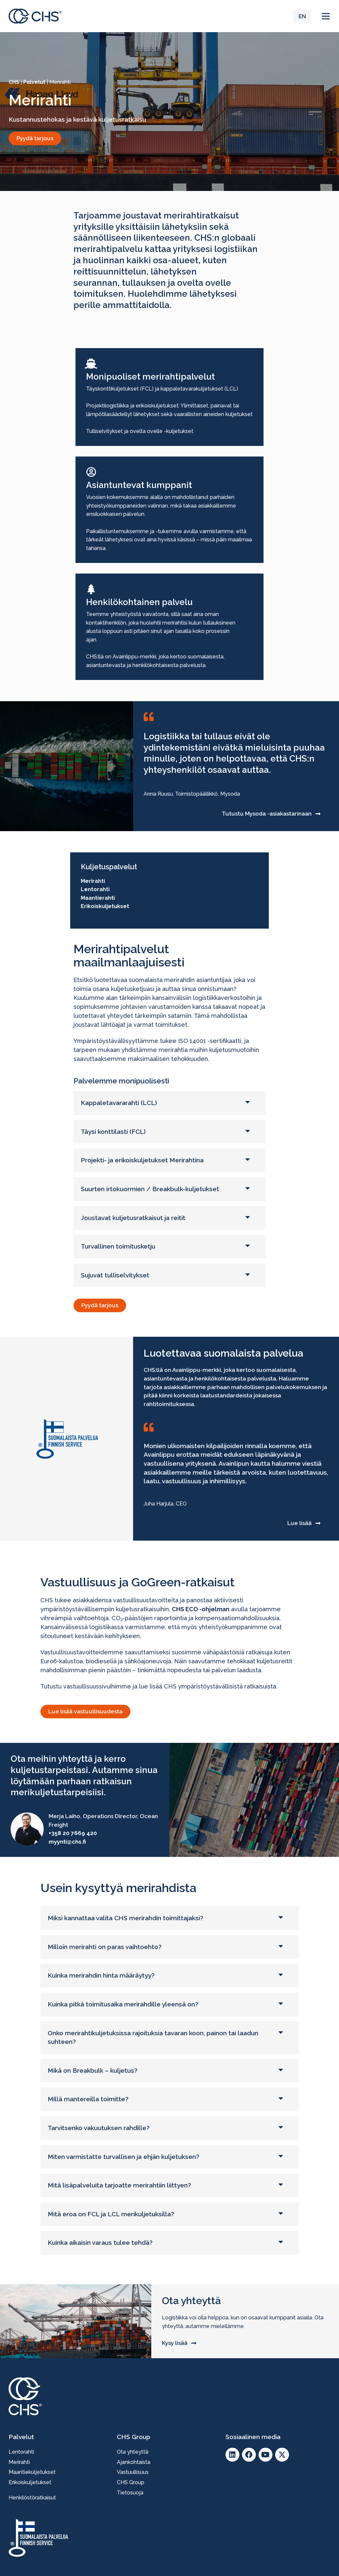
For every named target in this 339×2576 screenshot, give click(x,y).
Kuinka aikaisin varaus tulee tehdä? (100, 2242)
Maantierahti (98, 898)
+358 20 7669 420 (73, 1833)
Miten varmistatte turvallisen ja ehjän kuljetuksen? (123, 2156)
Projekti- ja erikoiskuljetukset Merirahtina (142, 1160)
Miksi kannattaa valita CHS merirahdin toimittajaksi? (125, 1918)
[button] (325, 16)
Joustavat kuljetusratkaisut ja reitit (133, 1217)
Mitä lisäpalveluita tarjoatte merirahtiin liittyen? (119, 2185)
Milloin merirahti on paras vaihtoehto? (105, 1946)
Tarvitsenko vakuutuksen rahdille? (99, 2127)
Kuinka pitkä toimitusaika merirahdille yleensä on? (123, 2004)
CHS (14, 82)
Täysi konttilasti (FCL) (113, 1131)
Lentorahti (95, 889)
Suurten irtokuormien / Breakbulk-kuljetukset (150, 1189)
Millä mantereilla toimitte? (88, 2099)
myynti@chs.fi (67, 1841)
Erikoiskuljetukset (105, 906)
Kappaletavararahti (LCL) (119, 1102)
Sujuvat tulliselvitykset (115, 1275)
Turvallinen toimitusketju (118, 1246)
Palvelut (34, 82)
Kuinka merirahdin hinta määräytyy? (101, 1975)
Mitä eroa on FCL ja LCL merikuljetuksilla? (111, 2214)
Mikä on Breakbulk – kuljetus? (92, 2070)
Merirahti (93, 881)
